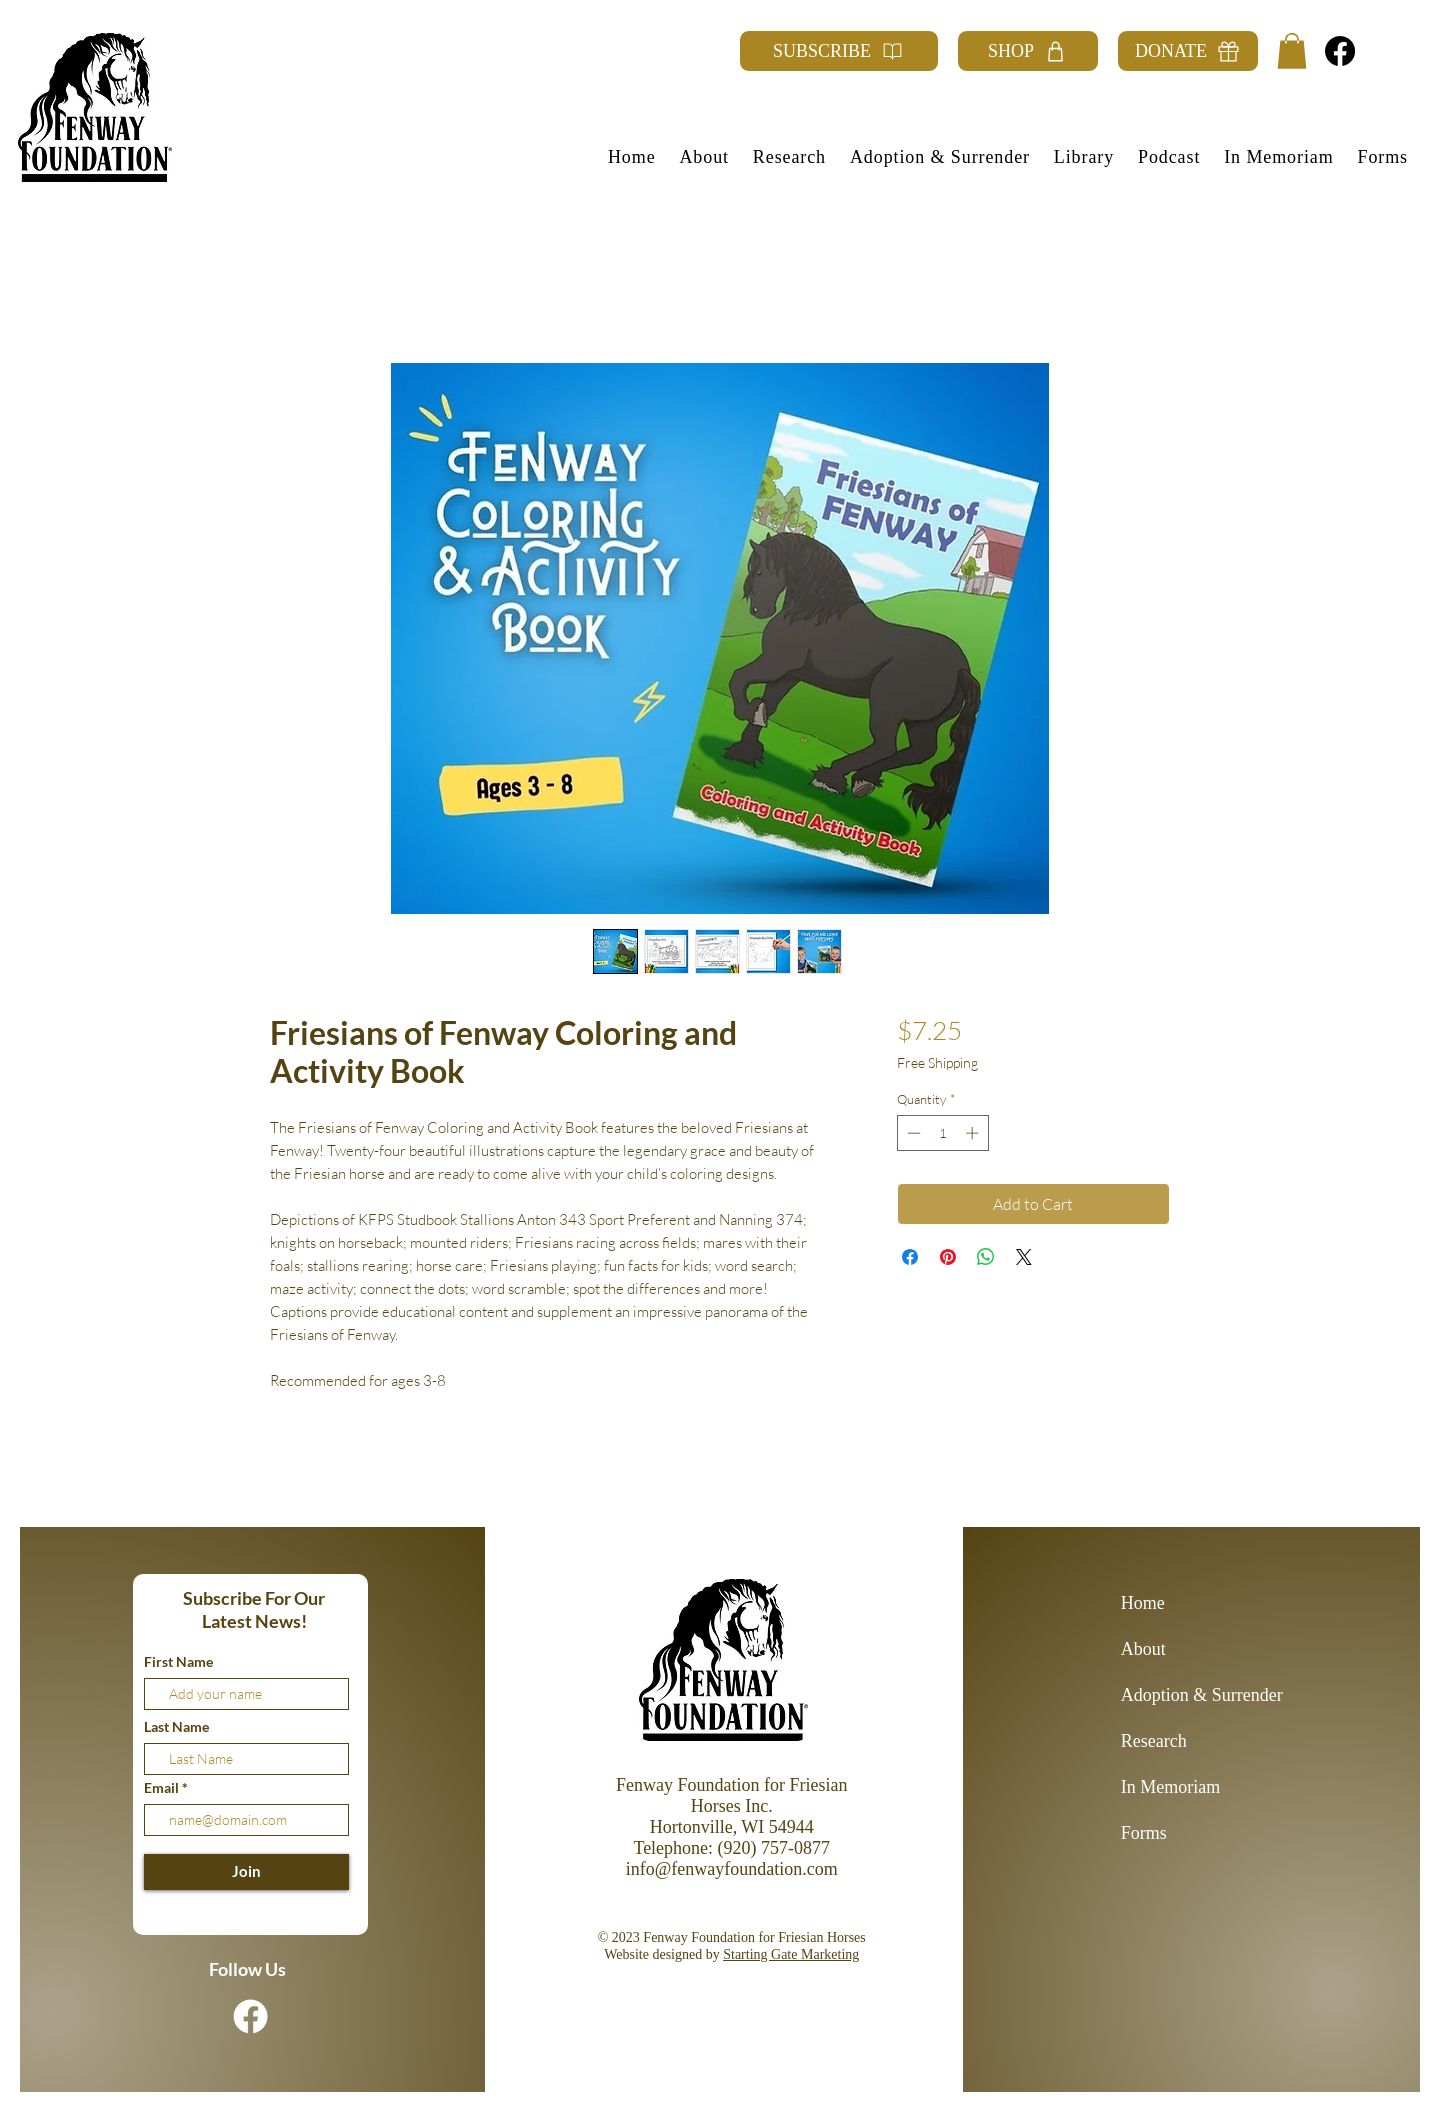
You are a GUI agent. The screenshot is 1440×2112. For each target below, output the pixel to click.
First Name (178, 1662)
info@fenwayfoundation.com (732, 1869)
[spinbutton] (942, 1133)
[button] (1292, 51)
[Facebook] (1340, 51)
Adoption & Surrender (1191, 1695)
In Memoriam (1170, 1787)
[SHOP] (1028, 51)
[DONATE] (1188, 51)
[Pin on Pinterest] (948, 1257)
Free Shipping (937, 1062)
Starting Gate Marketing (791, 1954)
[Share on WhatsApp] (986, 1257)
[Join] (246, 1872)
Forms (1144, 1833)
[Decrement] (912, 1133)
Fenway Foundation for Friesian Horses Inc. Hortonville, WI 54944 (731, 1806)
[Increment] (974, 1133)
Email (163, 1788)
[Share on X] (1024, 1257)
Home (1143, 1603)
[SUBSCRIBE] (839, 51)
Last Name (176, 1727)
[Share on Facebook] (910, 1257)
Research (1154, 1741)
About (1143, 1649)
